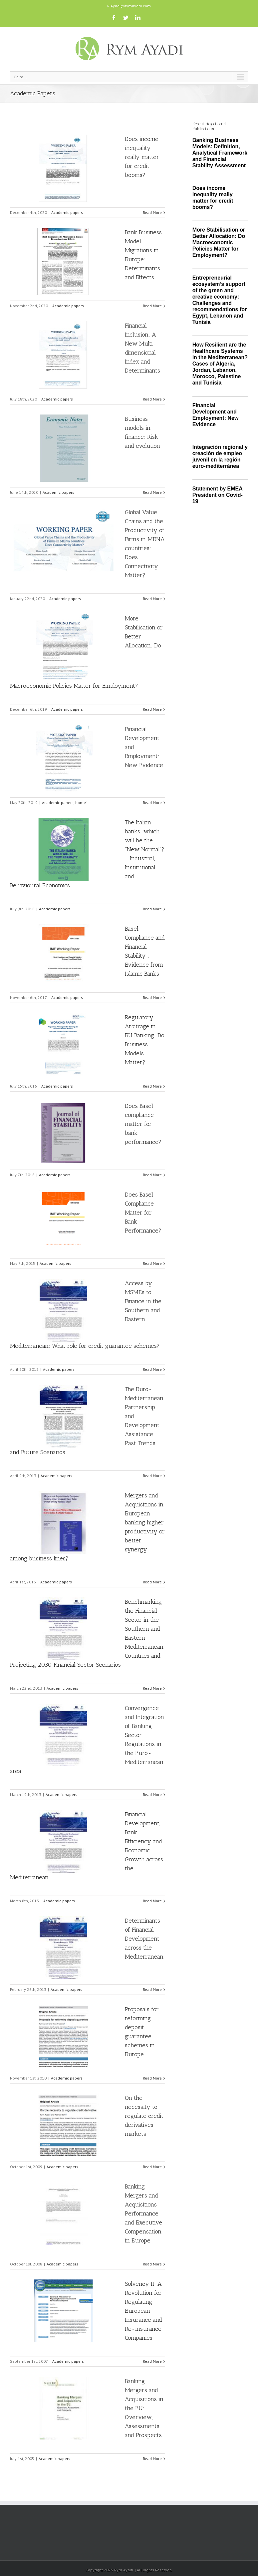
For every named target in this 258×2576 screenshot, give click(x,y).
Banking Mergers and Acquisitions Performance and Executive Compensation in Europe (143, 2213)
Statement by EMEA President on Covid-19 (217, 495)
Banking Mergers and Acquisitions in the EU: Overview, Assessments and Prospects (144, 2408)
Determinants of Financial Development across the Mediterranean (144, 1938)
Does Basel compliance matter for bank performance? (143, 1124)
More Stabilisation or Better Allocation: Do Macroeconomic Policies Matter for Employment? (218, 242)
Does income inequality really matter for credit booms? (142, 157)
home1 (81, 802)
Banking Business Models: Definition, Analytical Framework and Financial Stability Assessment (219, 152)
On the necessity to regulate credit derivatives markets (144, 2116)
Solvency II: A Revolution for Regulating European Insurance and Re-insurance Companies (143, 2310)
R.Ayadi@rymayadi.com (129, 5)
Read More (152, 212)
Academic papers (67, 212)
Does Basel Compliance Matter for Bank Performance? (143, 1212)
